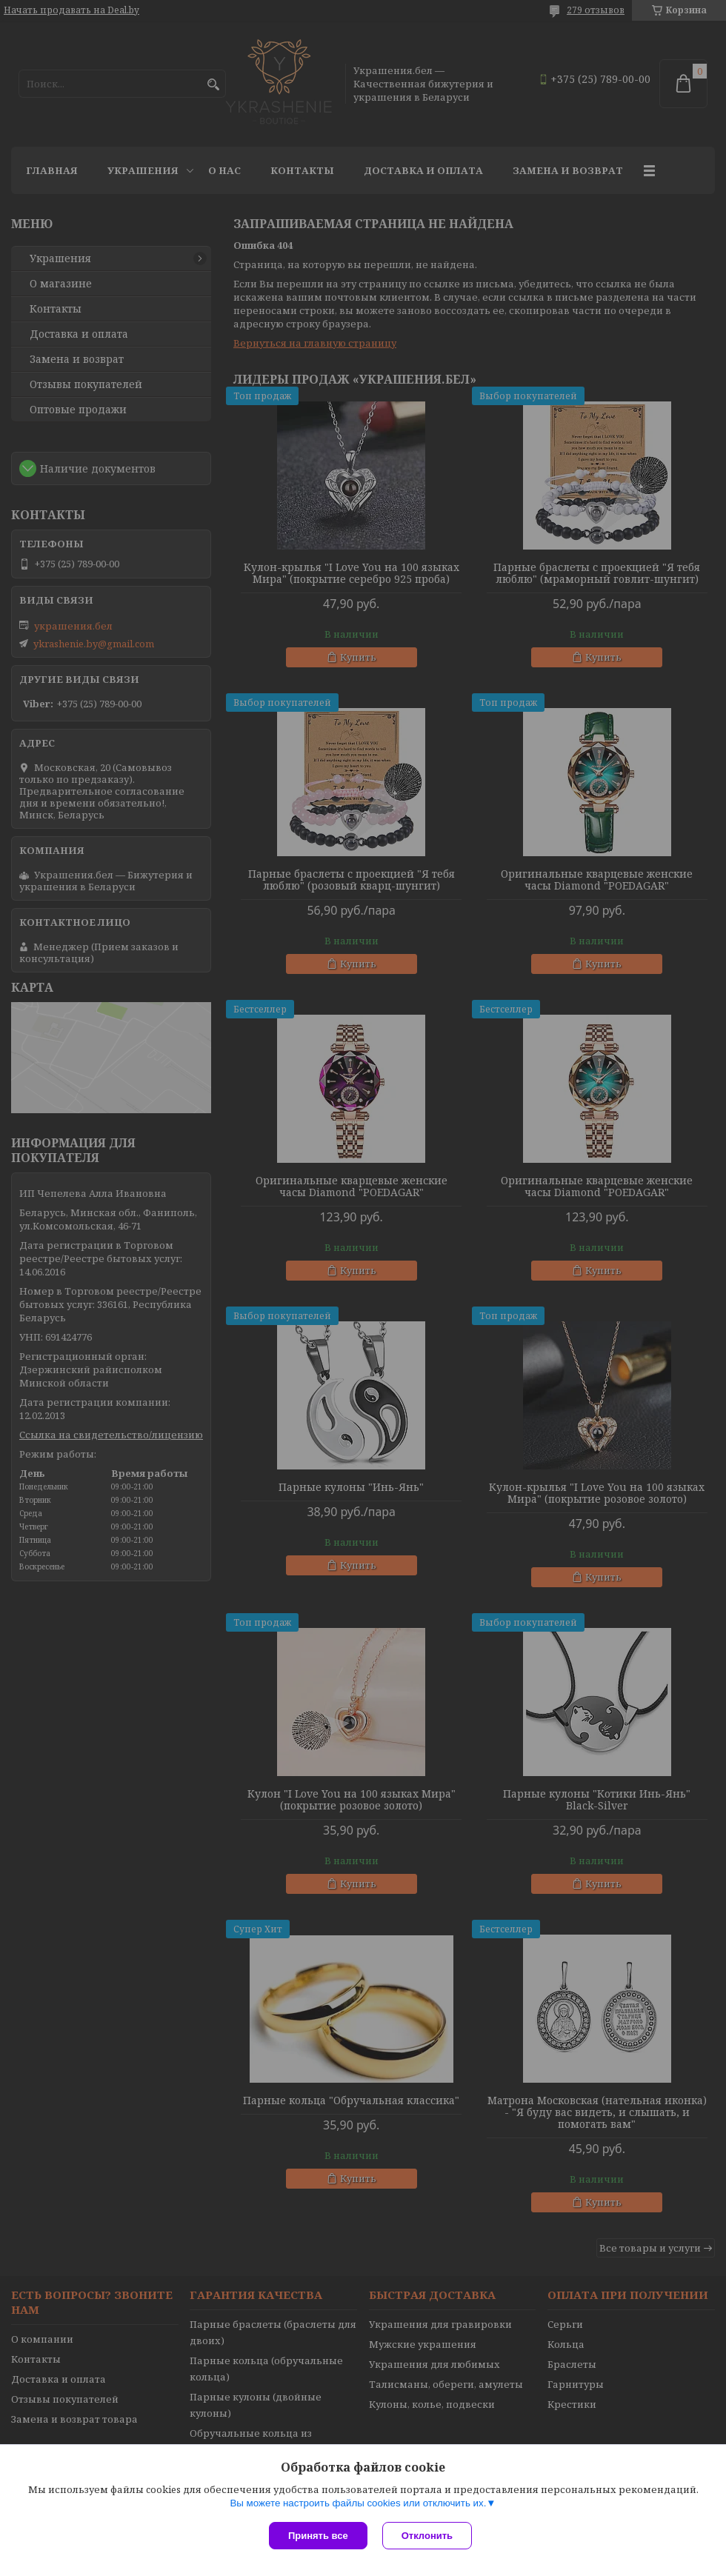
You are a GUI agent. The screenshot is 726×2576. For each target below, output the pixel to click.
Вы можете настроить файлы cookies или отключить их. (358, 2503)
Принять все (318, 2535)
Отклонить (427, 2535)
